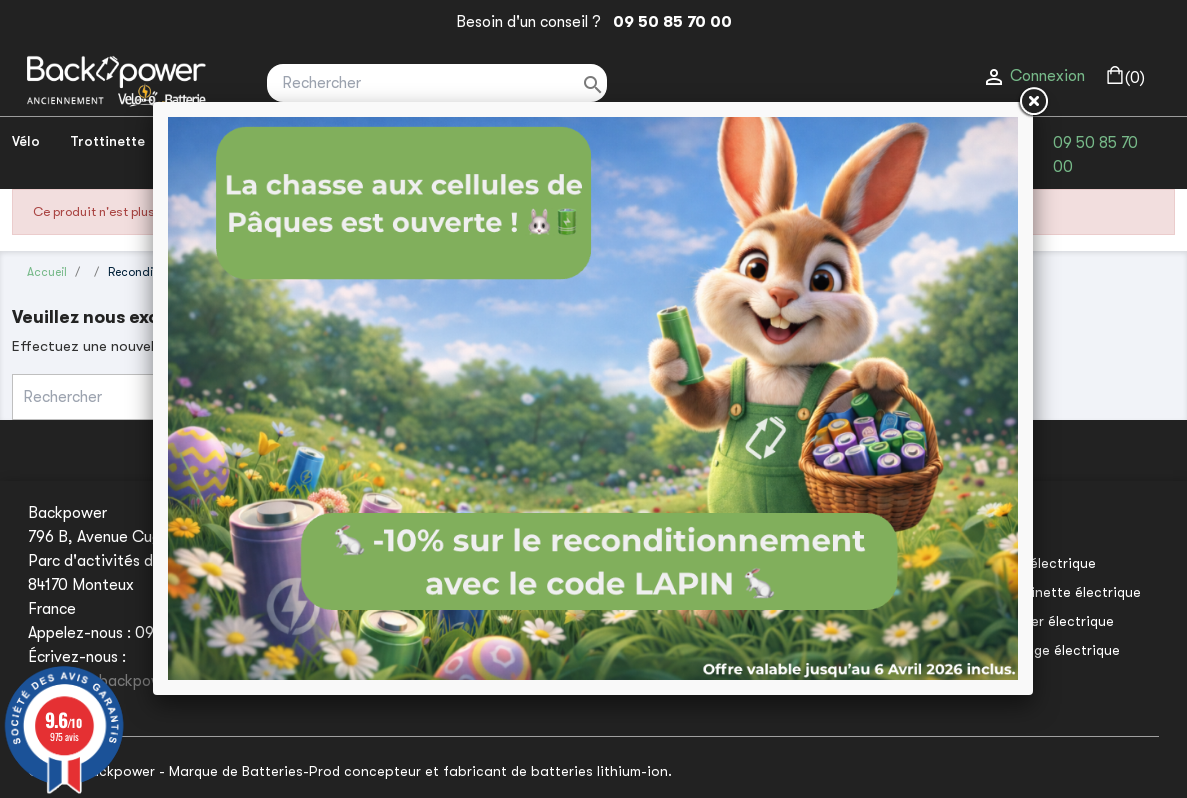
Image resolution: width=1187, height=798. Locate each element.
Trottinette (107, 141)
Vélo (26, 141)
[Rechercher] (437, 83)
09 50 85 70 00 (668, 22)
